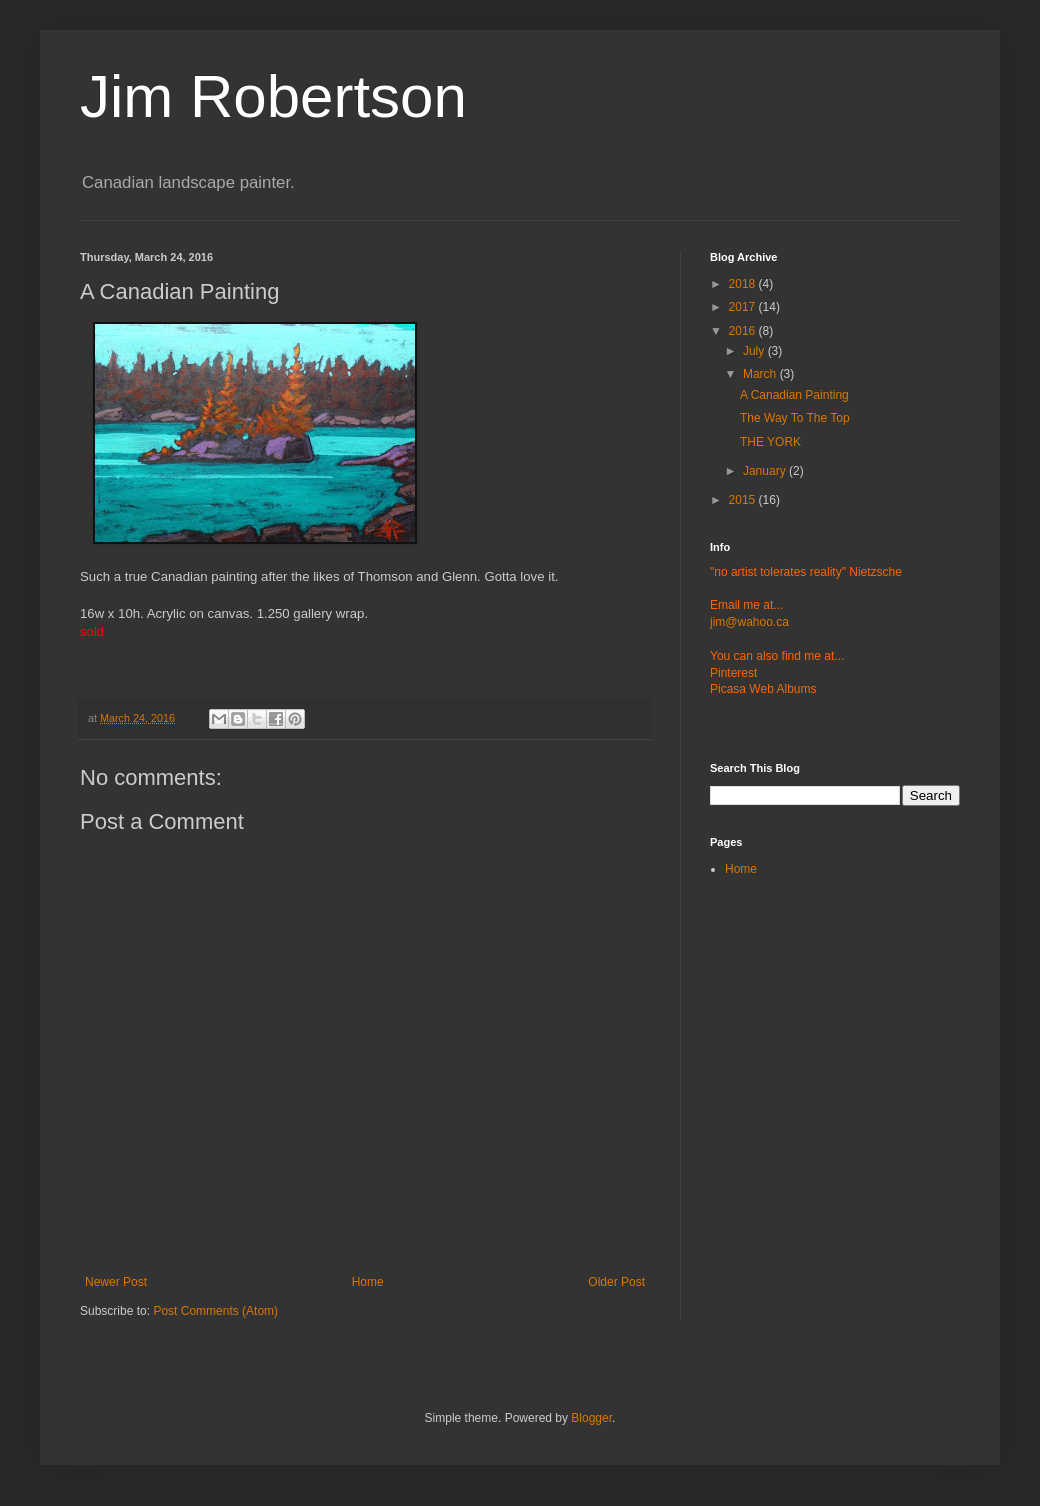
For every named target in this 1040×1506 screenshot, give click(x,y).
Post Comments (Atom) (215, 1311)
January (766, 471)
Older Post (616, 1282)
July (755, 351)
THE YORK (770, 442)
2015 (744, 500)
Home (368, 1282)
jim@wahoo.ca (749, 622)
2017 (744, 307)
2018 (744, 284)
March (761, 374)
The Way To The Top (795, 418)
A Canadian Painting (794, 395)
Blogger (591, 1418)
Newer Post (116, 1282)
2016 (744, 331)
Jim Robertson (273, 96)
